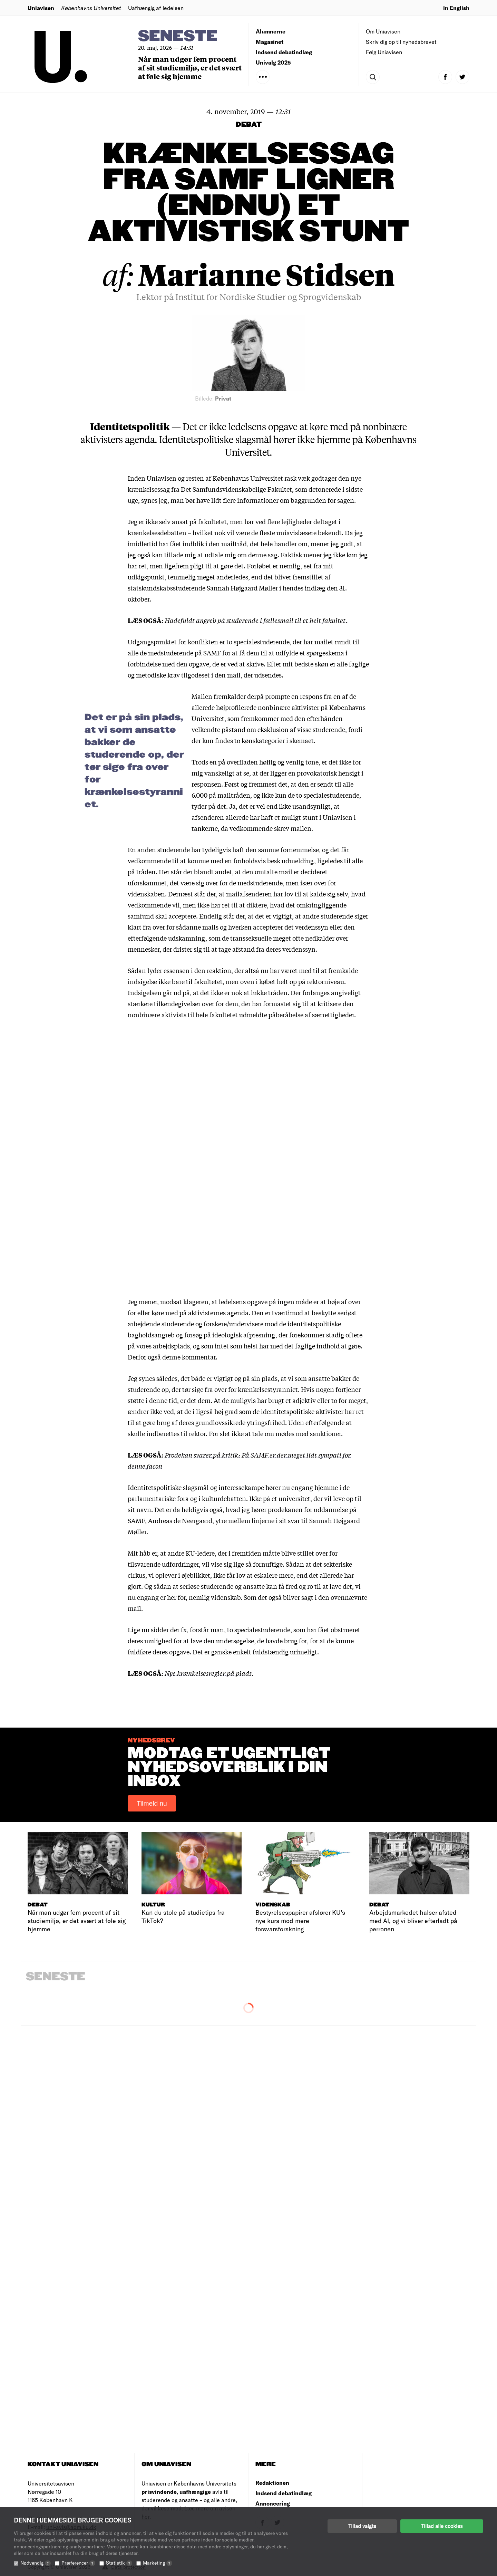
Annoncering (272, 2503)
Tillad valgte (362, 2526)
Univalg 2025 (273, 62)
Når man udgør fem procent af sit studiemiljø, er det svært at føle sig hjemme (190, 67)
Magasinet (269, 41)
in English (456, 7)
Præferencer (78, 2563)
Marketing (157, 2563)
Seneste (177, 36)
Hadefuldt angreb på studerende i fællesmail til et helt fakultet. (256, 620)
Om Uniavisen (383, 31)
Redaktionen (272, 2482)
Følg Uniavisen (384, 52)
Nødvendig (35, 2563)
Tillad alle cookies (441, 2526)
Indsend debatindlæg (284, 52)
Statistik (119, 2563)
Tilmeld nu (152, 1803)
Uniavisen (41, 7)
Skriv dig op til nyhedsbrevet (401, 41)
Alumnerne (270, 31)
